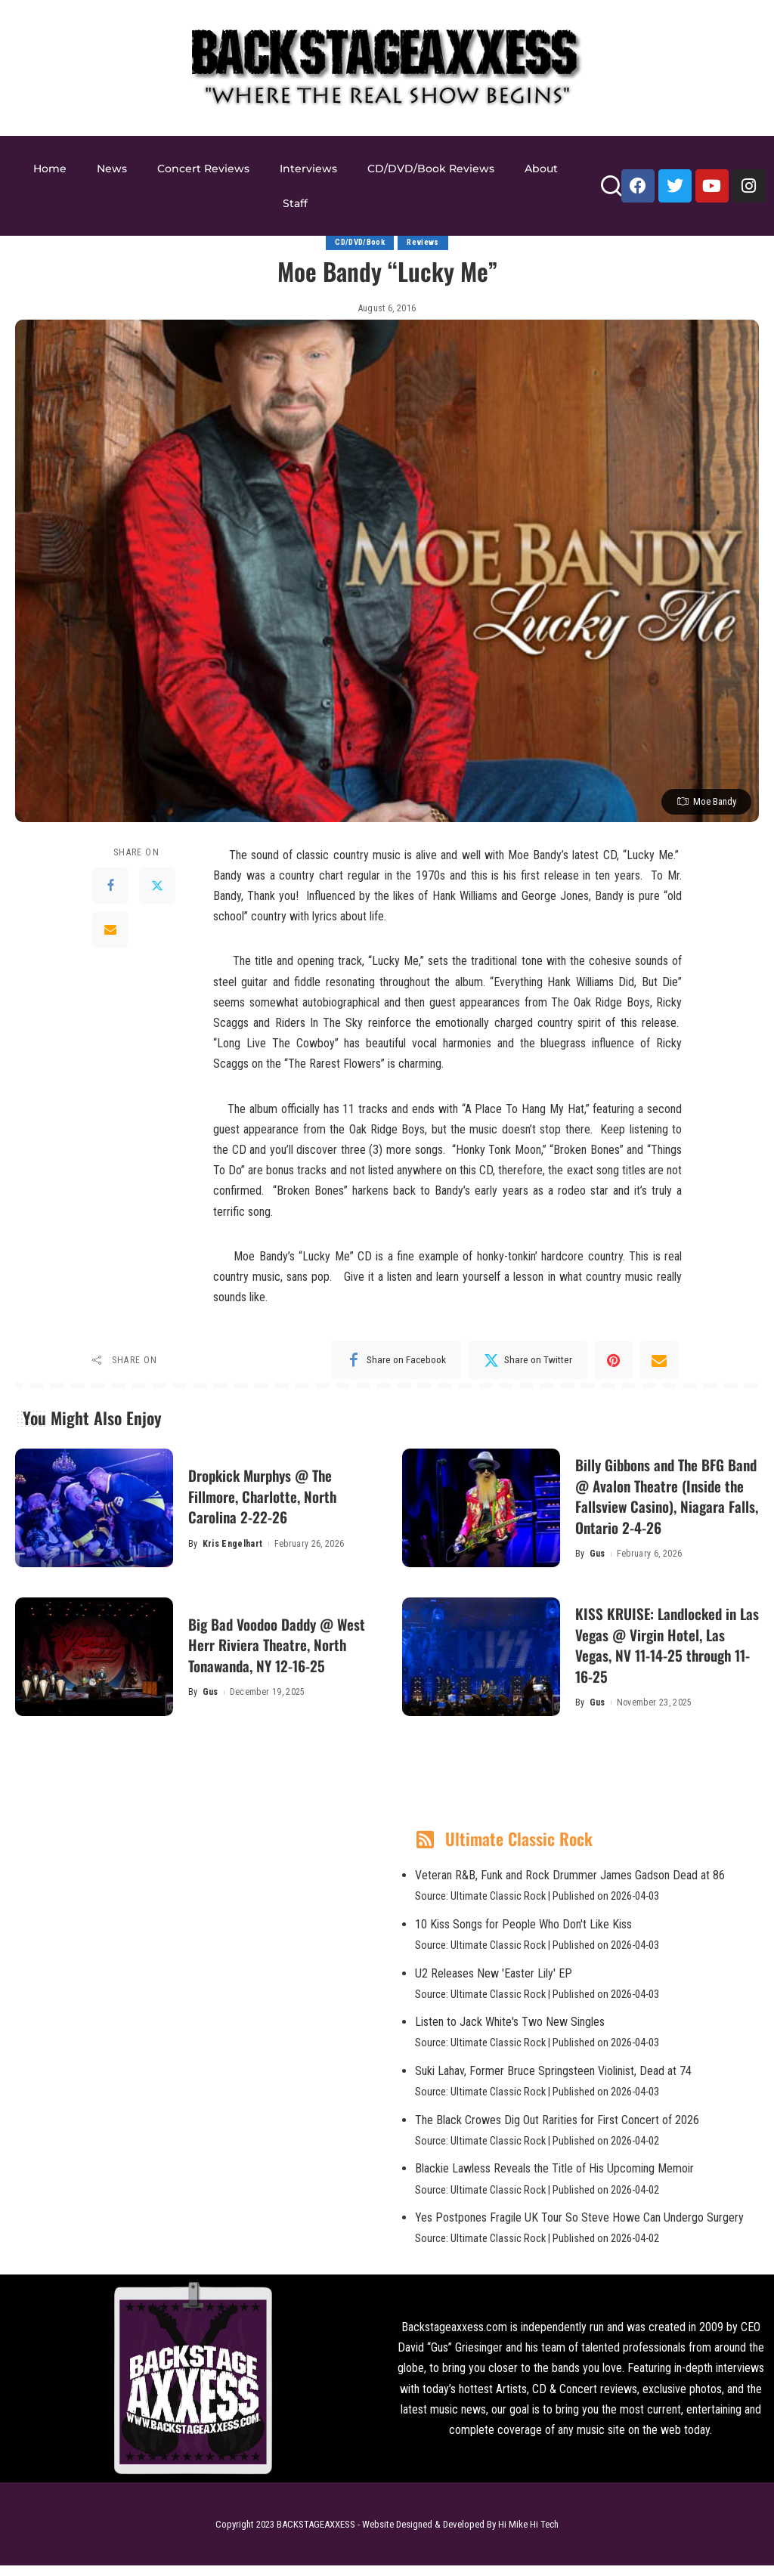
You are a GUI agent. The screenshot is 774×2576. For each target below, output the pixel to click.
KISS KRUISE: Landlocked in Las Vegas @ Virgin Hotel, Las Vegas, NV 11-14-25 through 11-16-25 (663, 1654)
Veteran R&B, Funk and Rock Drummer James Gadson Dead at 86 (570, 1886)
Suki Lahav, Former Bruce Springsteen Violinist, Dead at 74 (553, 2080)
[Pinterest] (614, 1361)
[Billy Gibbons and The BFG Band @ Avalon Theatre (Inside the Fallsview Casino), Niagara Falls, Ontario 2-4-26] (481, 1508)
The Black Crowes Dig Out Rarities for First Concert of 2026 (557, 2130)
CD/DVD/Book (359, 243)
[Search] (611, 192)
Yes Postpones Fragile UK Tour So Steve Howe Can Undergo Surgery (579, 2227)
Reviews (424, 243)
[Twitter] (157, 885)
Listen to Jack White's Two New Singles (510, 2032)
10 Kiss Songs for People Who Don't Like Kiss (523, 1934)
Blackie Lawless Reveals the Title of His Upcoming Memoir (554, 2179)
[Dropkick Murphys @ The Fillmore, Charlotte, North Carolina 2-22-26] (94, 1508)
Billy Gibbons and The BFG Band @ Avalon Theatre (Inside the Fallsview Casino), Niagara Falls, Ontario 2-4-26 (663, 1500)
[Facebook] (110, 885)
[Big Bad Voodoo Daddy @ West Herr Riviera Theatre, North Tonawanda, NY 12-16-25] (94, 1666)
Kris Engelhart (233, 1549)
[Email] (110, 929)
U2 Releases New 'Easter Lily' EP (493, 1983)
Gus (597, 1569)
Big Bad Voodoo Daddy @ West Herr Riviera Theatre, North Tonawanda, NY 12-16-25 (280, 1654)
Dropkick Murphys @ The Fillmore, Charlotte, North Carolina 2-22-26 (273, 1500)
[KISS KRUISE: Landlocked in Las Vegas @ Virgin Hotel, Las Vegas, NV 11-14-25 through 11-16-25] (481, 1666)
